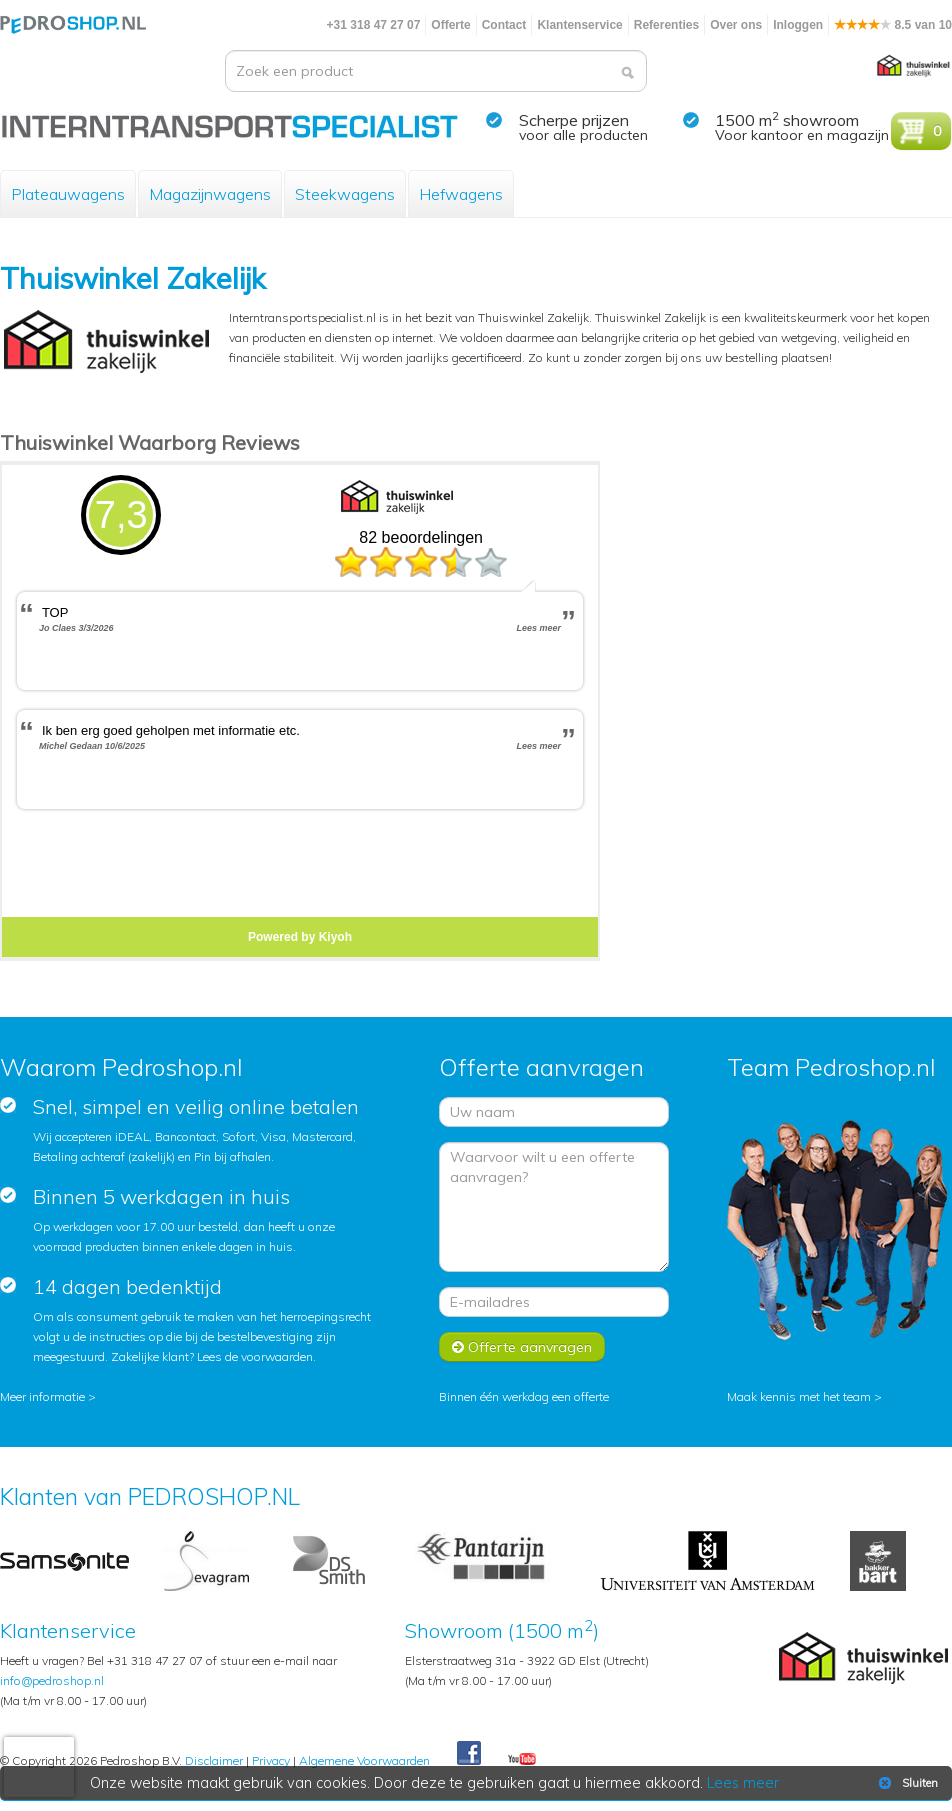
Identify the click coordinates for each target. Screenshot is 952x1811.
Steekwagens (345, 194)
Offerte (450, 25)
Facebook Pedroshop (469, 1754)
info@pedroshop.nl (52, 1680)
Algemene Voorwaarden (364, 1760)
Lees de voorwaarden (255, 1356)
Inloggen (798, 25)
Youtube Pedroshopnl (522, 1760)
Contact (504, 25)
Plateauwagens (68, 194)
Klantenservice (579, 25)
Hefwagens (461, 194)
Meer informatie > (48, 1396)
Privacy (271, 1760)
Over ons (736, 25)
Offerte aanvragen (522, 1347)
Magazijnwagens (210, 194)
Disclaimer (214, 1760)
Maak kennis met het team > (804, 1396)
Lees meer (743, 1783)
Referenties (666, 25)
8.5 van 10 (893, 25)
